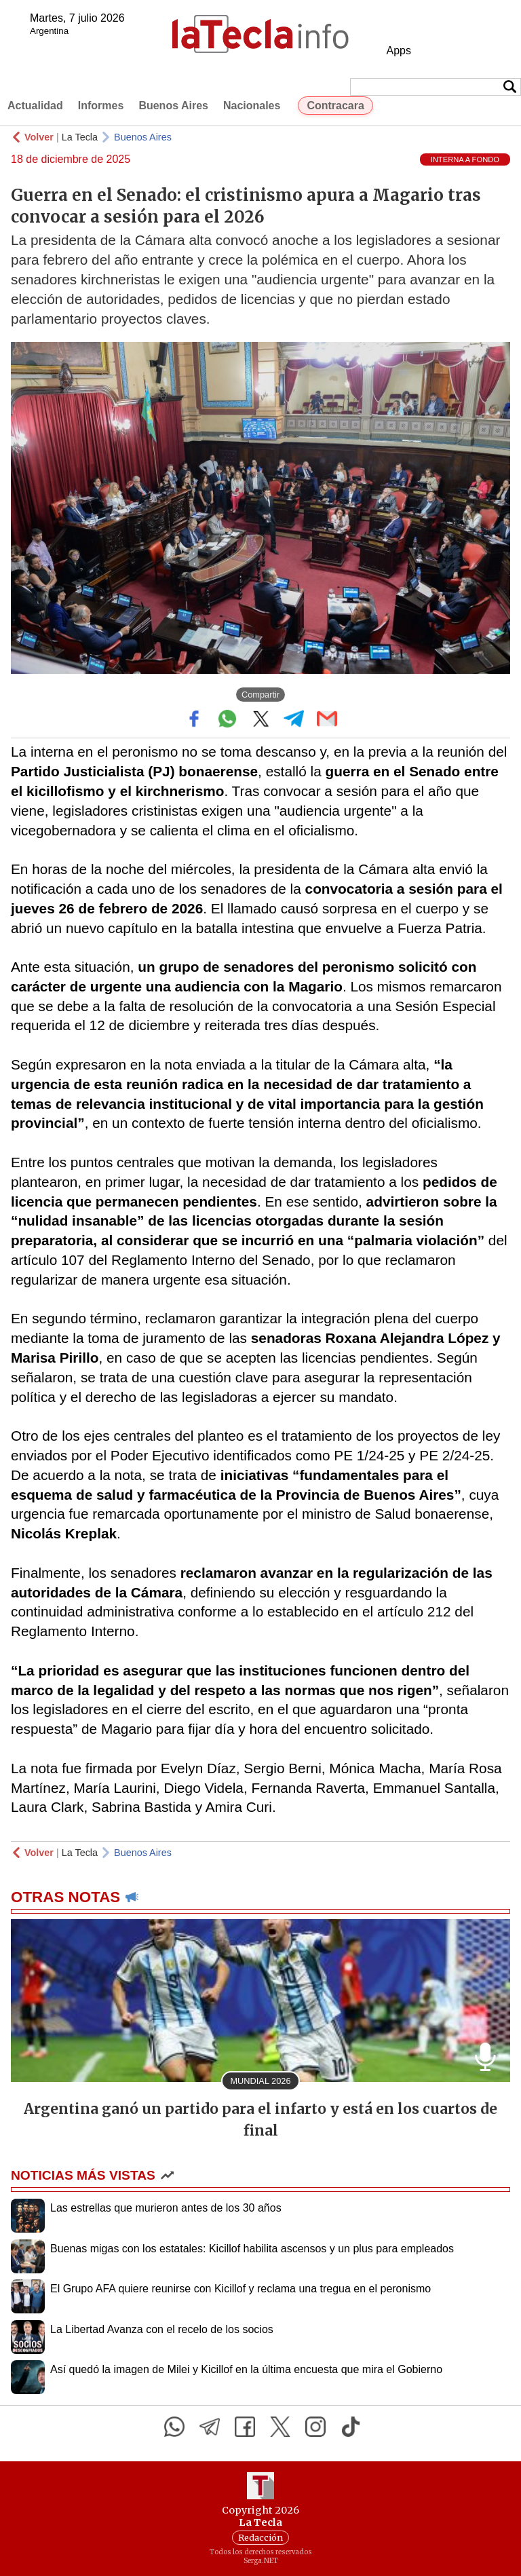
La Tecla (80, 137)
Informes (101, 105)
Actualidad (35, 105)
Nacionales (251, 105)
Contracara (335, 105)
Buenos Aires (173, 105)
